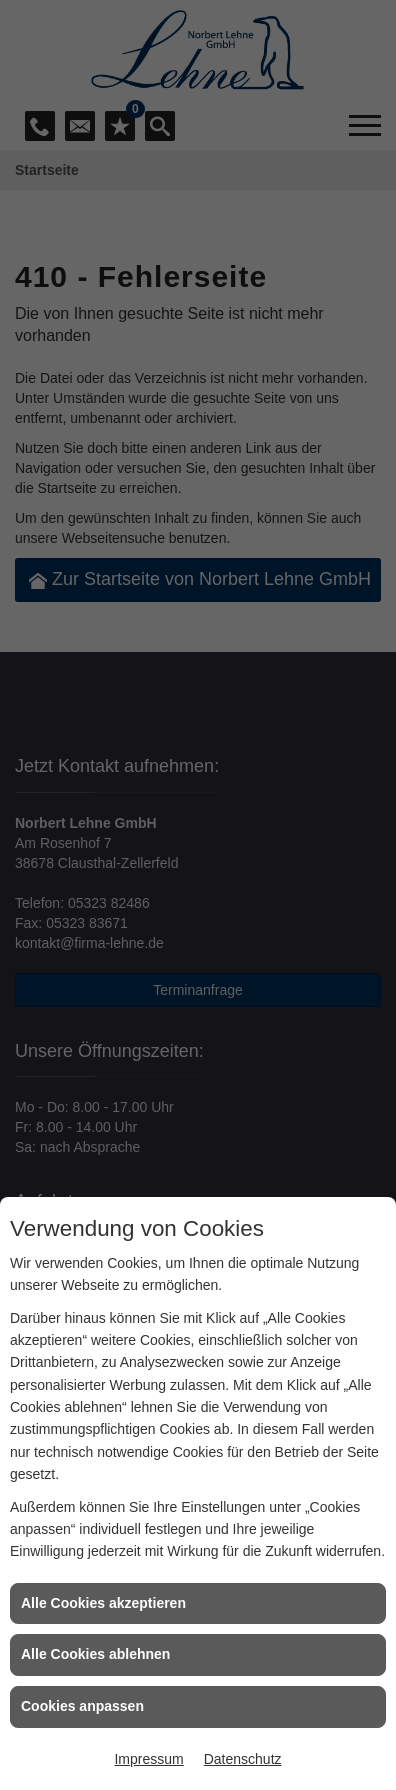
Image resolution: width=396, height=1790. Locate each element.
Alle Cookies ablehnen (95, 1654)
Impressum (148, 1759)
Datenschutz (243, 1759)
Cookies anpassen (82, 1706)
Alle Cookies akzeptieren (103, 1603)
